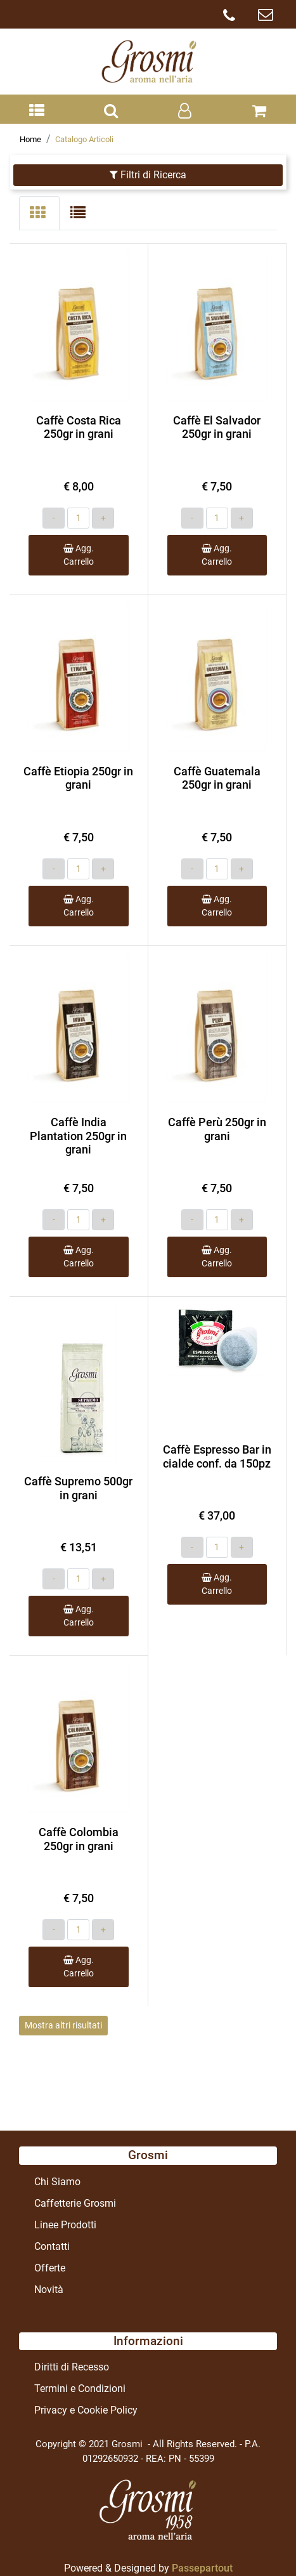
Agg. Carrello (78, 555)
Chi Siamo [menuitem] (57, 2182)
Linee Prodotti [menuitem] (65, 2225)
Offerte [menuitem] (49, 2268)
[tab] (39, 213)
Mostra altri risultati (63, 2025)
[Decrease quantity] (53, 518)
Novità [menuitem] (48, 2290)
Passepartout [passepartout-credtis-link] (202, 2568)
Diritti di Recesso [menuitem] (71, 2367)
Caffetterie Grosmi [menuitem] (75, 2203)
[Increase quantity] (103, 518)
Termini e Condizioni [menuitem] (79, 2388)
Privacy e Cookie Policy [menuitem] (86, 2410)
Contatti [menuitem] (52, 2246)
